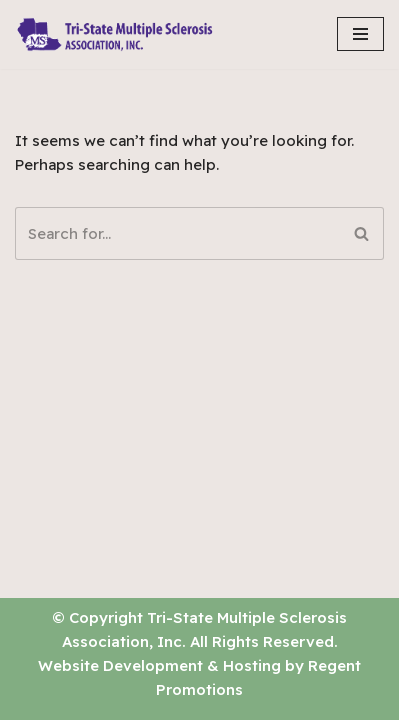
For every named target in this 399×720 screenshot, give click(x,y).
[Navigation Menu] (360, 34)
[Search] (177, 233)
